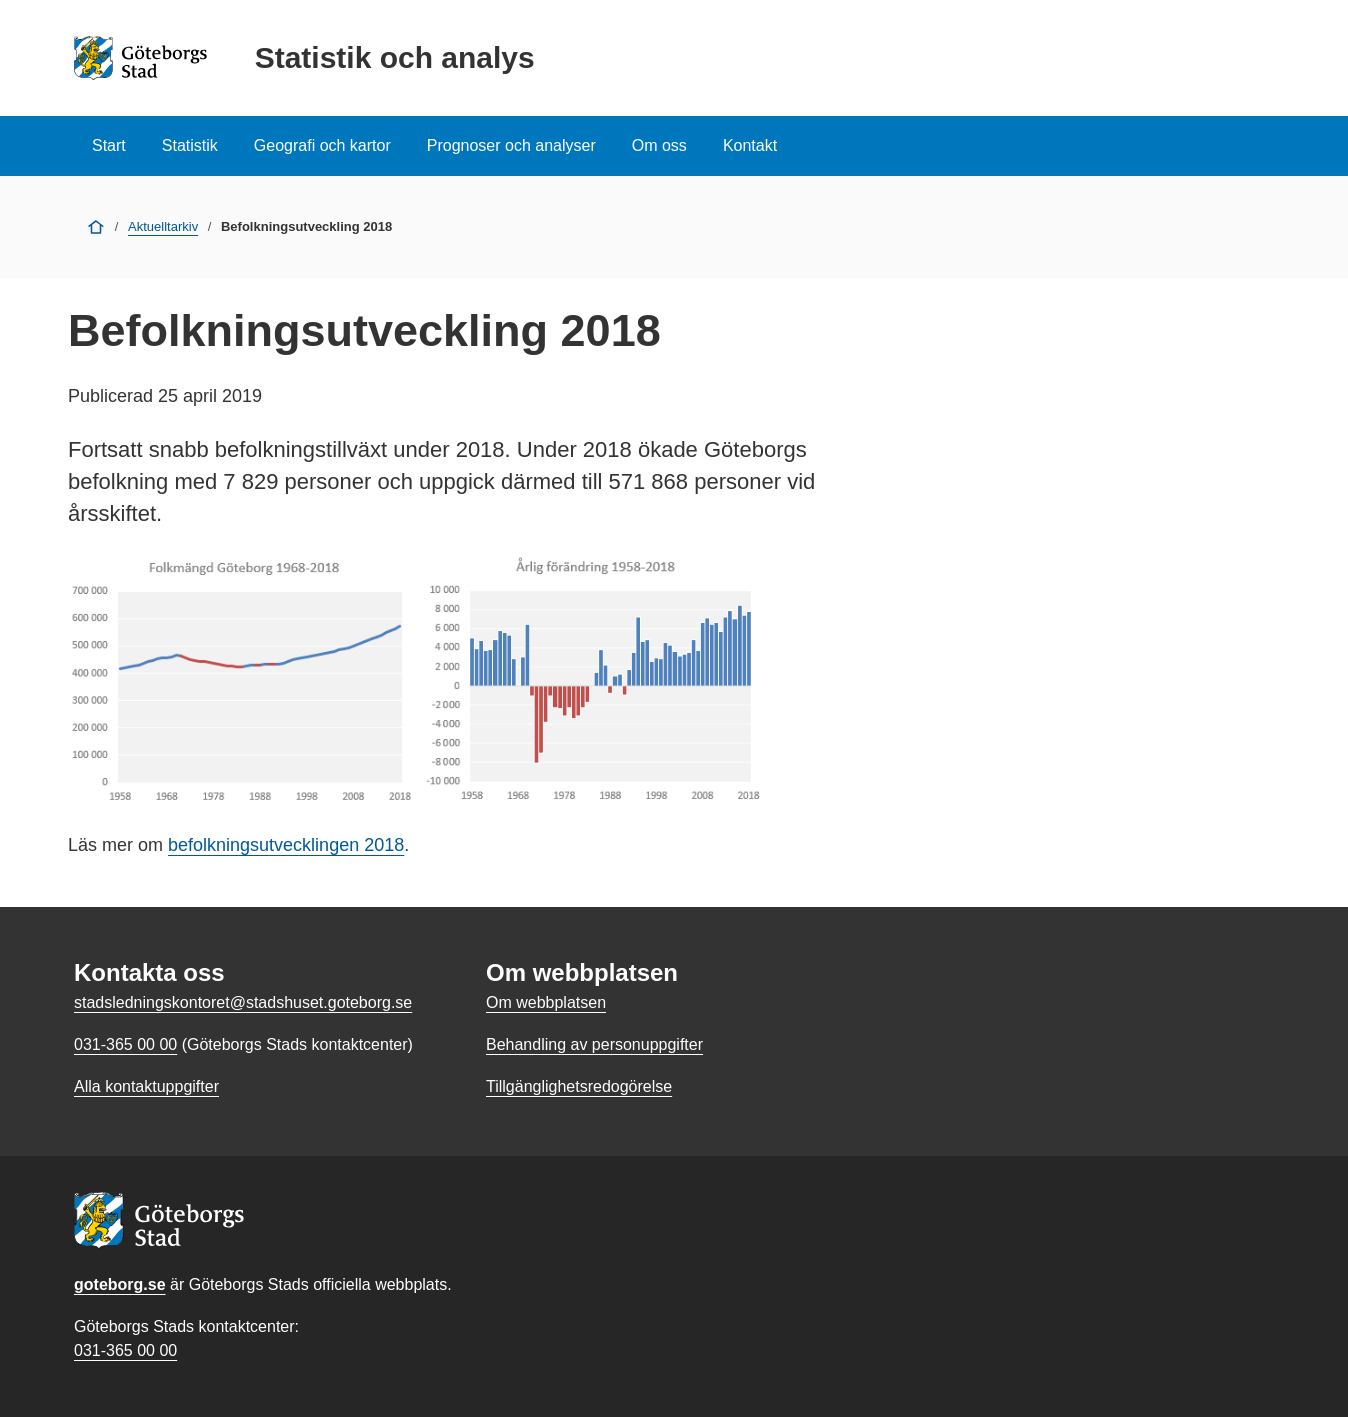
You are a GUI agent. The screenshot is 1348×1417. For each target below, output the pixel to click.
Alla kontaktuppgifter (146, 1086)
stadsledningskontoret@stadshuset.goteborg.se (243, 1002)
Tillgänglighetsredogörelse (579, 1086)
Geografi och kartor (322, 145)
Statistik (190, 145)
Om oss (659, 145)
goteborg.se (120, 1284)
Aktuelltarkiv (163, 226)
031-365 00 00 (125, 1350)
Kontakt (750, 145)
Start (109, 145)
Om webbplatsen (546, 1002)
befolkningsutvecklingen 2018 (286, 845)
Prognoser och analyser (511, 145)
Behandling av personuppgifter (594, 1044)
